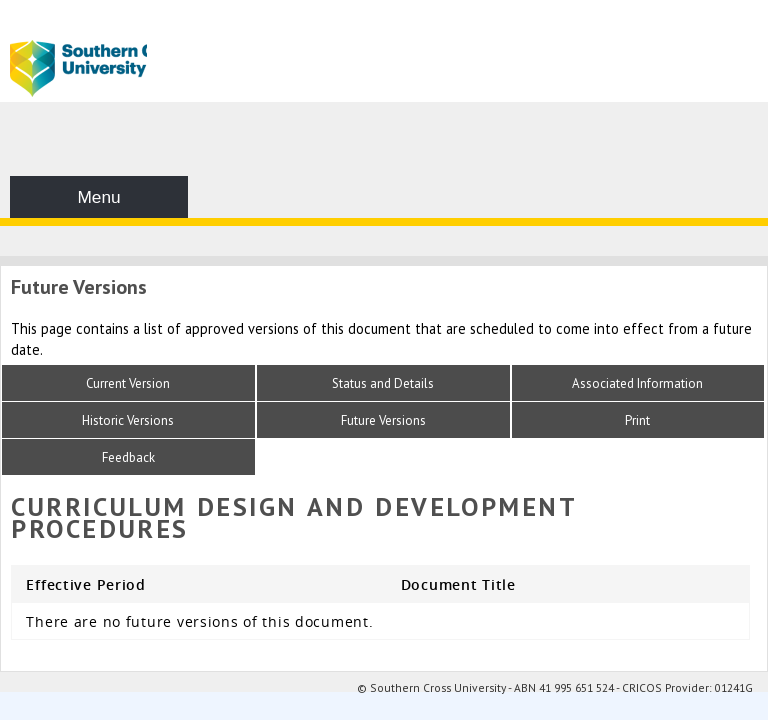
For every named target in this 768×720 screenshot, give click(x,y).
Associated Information (637, 383)
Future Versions (383, 420)
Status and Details (383, 383)
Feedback (128, 457)
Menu (98, 197)
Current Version (128, 383)
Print (637, 420)
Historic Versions (128, 420)
